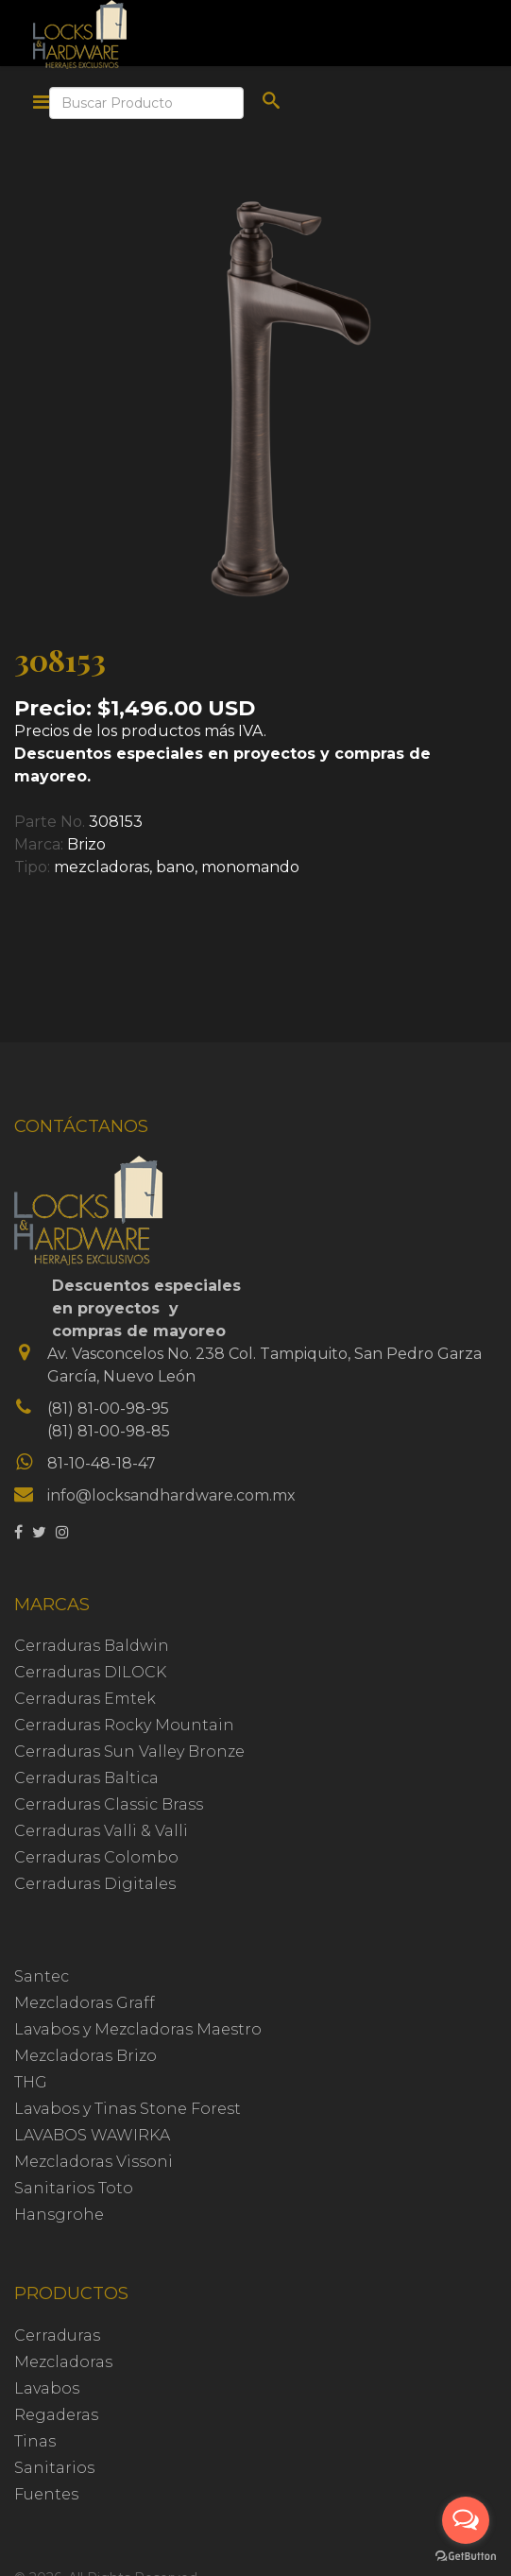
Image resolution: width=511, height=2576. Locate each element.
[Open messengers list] (465, 2520)
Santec (41, 1976)
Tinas (35, 2441)
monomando (250, 867)
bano (175, 867)
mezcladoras (101, 867)
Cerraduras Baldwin (91, 1646)
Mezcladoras (63, 2362)
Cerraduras (57, 2335)
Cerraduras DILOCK (90, 1672)
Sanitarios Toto (73, 2188)
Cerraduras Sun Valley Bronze (129, 1751)
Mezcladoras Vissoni (93, 2162)
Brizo (86, 844)
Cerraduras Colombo (96, 1857)
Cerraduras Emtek (85, 1699)
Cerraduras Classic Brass (108, 1804)
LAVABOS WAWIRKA (92, 2135)
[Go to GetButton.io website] (465, 2556)
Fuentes (46, 2494)
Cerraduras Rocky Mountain (124, 1725)
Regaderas (56, 2415)
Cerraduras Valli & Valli (101, 1831)
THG (30, 2082)
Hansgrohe (59, 2215)
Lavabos (46, 2388)
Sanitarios (54, 2468)
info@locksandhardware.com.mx (171, 1495)
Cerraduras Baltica (86, 1778)
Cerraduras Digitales (95, 1884)
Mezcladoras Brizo (85, 2056)
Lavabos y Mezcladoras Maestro (138, 2029)
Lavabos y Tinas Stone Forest (127, 2109)
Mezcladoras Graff (84, 2003)
